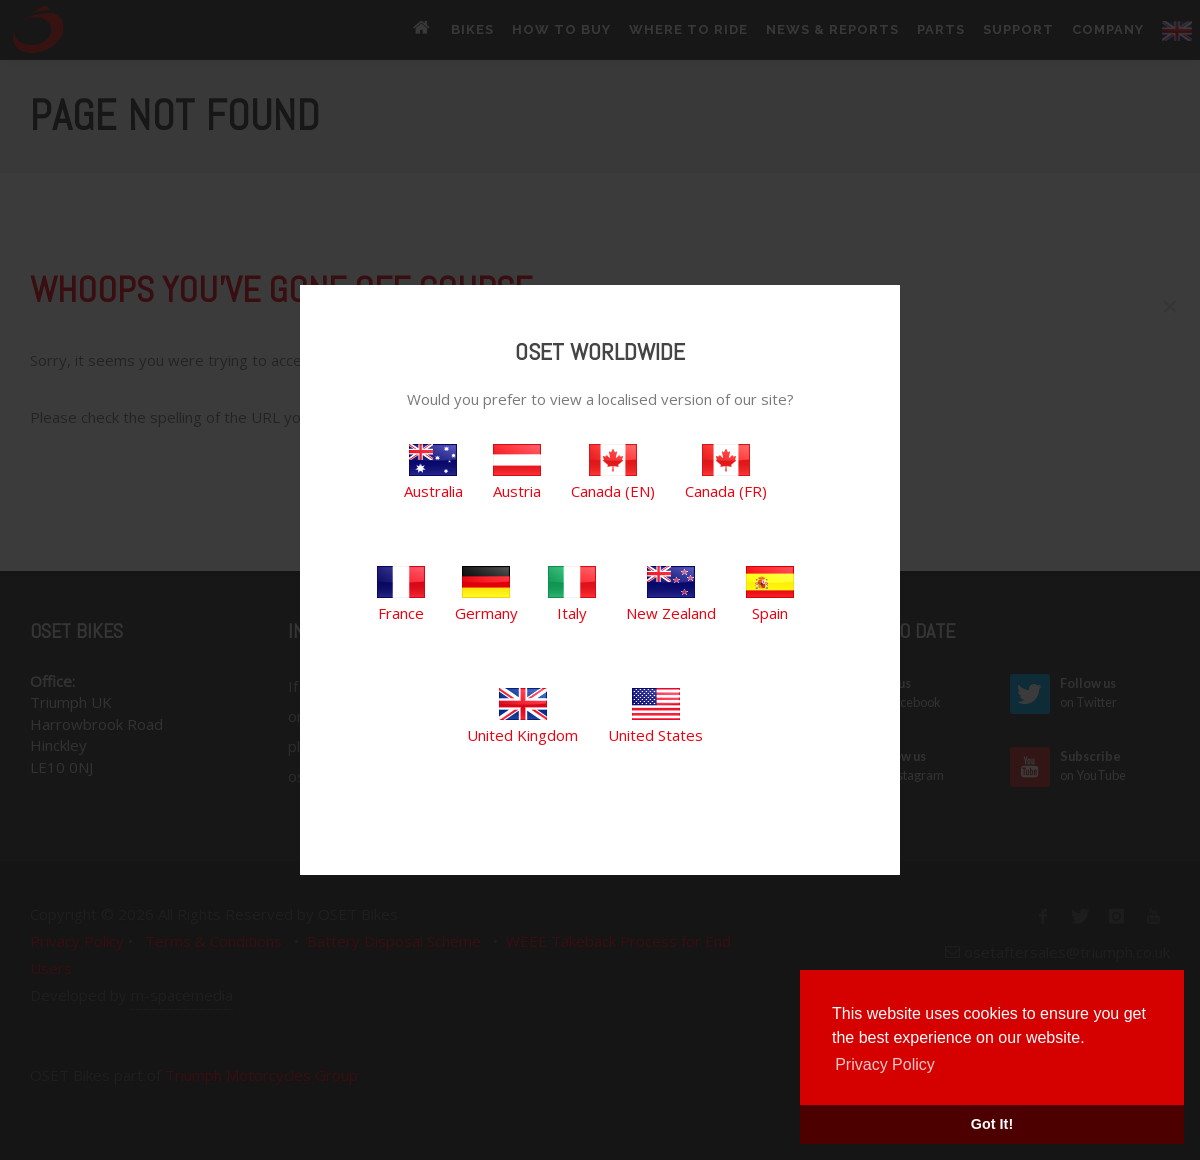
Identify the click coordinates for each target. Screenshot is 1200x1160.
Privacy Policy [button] (885, 1064)
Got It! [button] (992, 1124)
